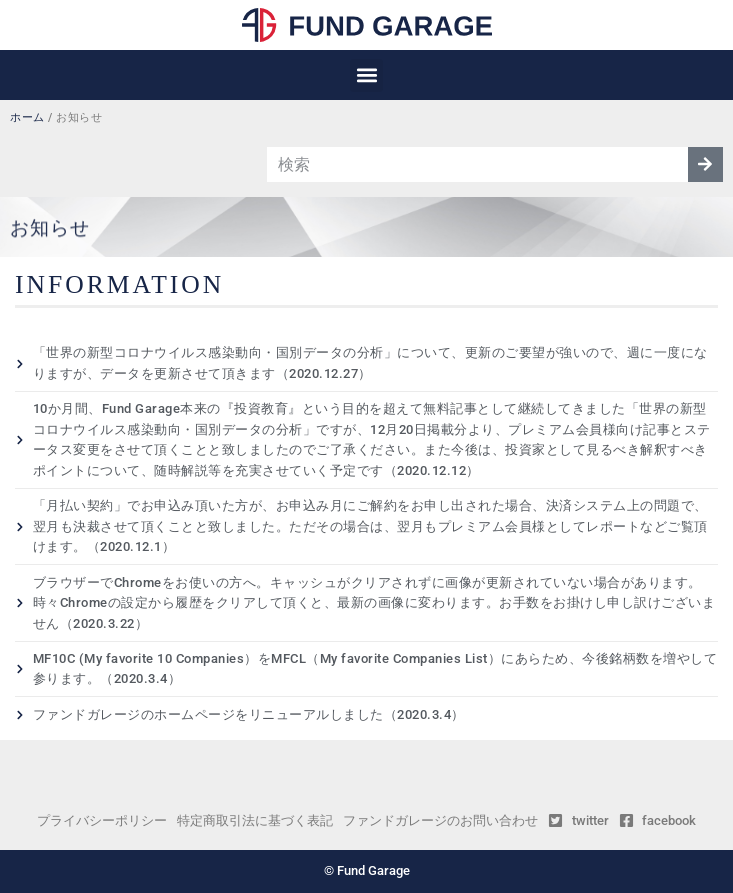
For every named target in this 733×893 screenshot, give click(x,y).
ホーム (27, 117)
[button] (366, 75)
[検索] (705, 164)
